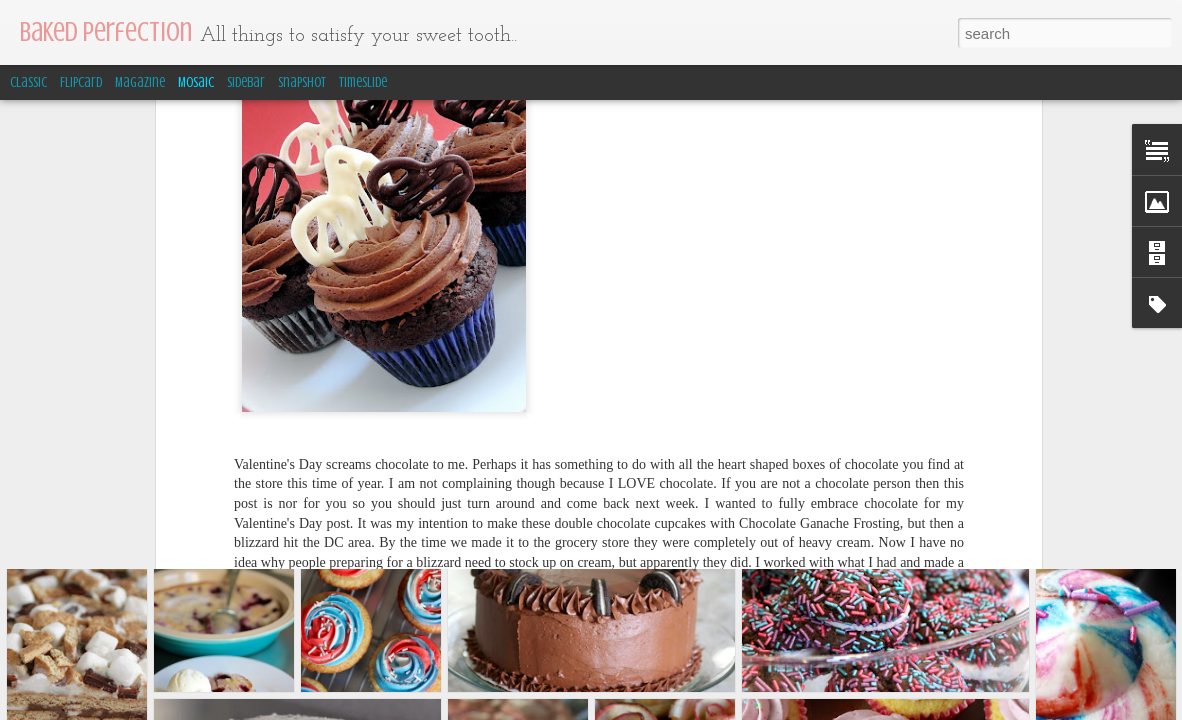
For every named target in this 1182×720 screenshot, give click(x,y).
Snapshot (302, 82)
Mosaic (196, 82)
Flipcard (81, 82)
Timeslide (363, 82)
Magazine (140, 82)
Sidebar (246, 82)
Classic (28, 82)
